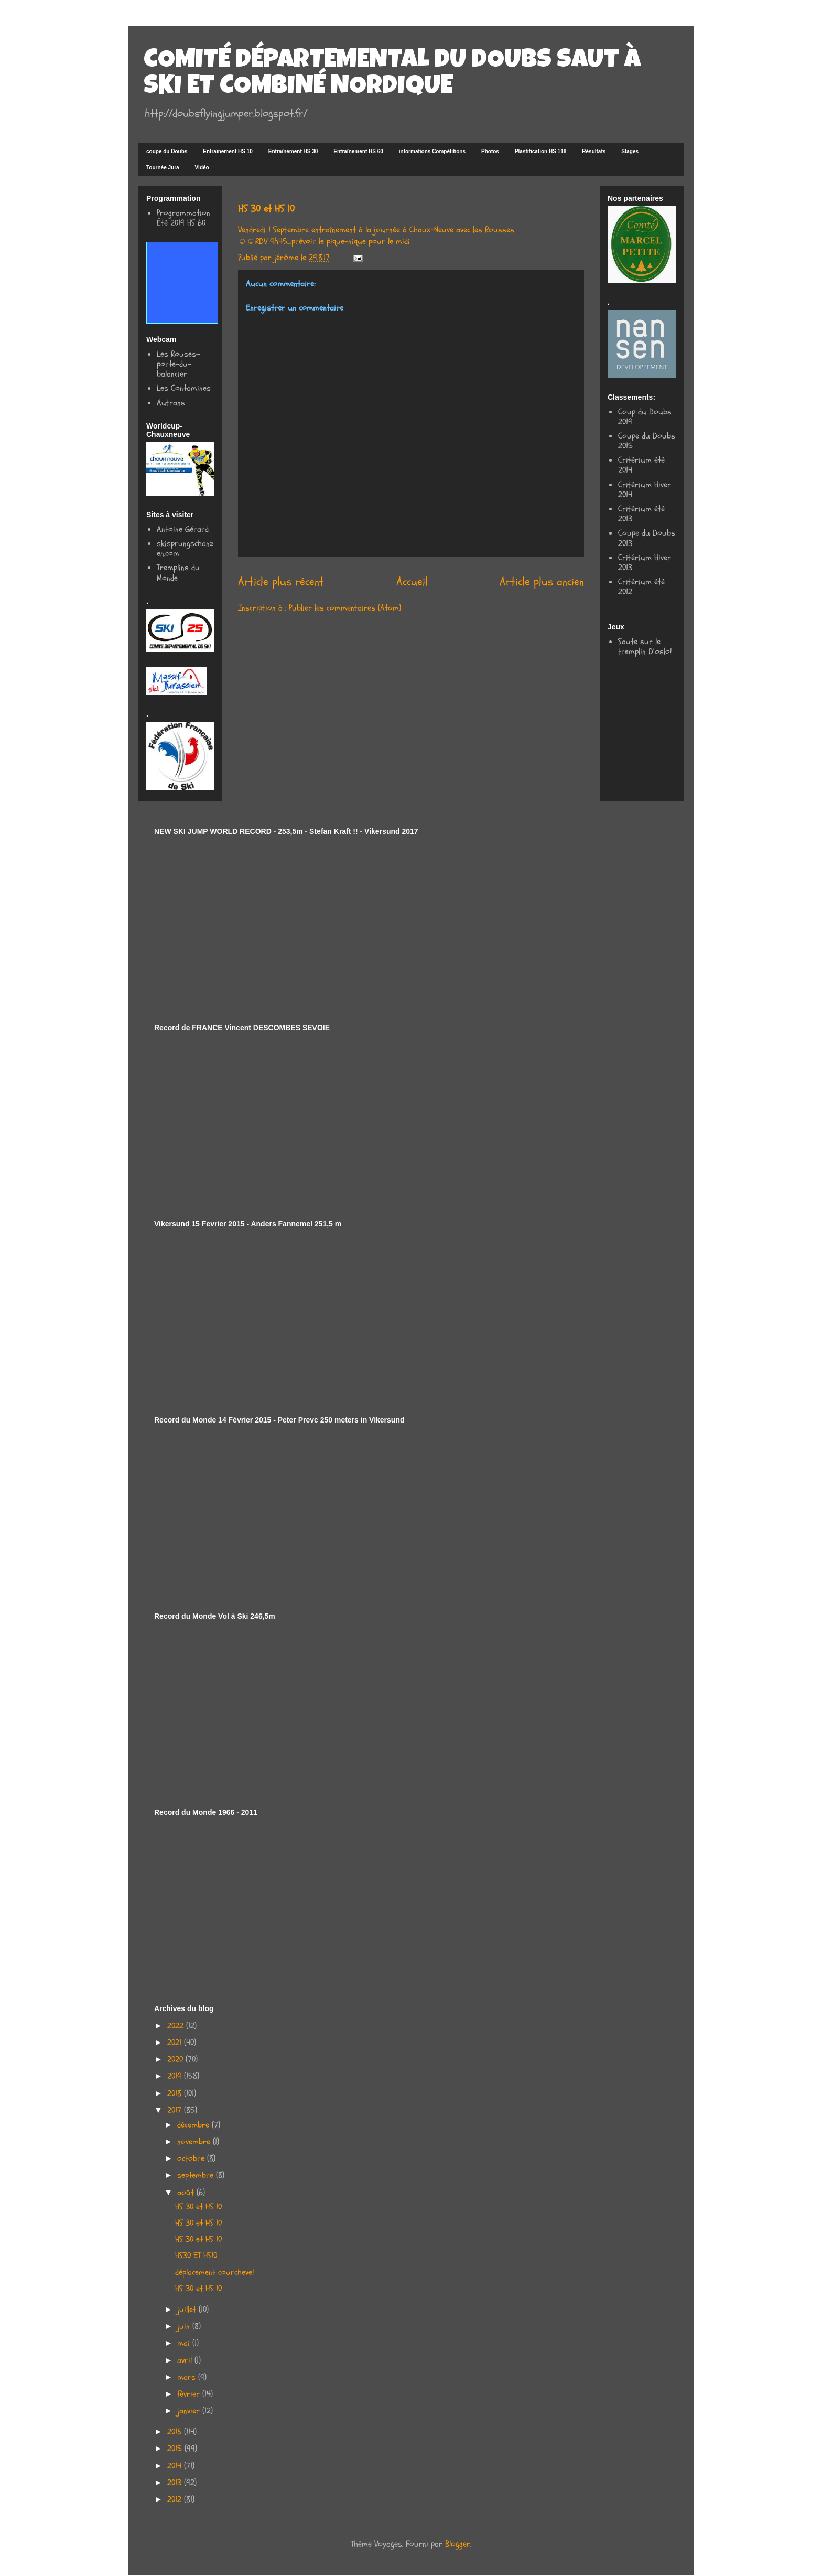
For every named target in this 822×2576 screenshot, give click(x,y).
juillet (188, 2309)
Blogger (457, 2544)
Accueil (412, 582)
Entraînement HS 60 (358, 151)
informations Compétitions (432, 151)
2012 (175, 2499)
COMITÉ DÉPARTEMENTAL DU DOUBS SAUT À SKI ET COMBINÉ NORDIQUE (392, 74)
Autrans (171, 403)
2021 (175, 2042)
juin (184, 2326)
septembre (196, 2175)
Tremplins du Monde (178, 572)
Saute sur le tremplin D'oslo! (645, 646)
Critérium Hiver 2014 (644, 489)
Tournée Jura (162, 167)
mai (184, 2343)
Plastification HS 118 (540, 151)
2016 (175, 2432)
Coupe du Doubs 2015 (646, 441)
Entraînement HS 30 (293, 151)
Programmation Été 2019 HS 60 (183, 218)
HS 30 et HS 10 (198, 2206)
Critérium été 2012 (641, 586)
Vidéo (202, 167)
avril (185, 2360)
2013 (175, 2482)
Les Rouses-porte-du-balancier (178, 364)
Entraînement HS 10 (227, 151)
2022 (176, 2026)
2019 (175, 2076)
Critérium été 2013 (641, 514)
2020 (176, 2059)
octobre (192, 2158)
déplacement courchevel (214, 2272)
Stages (630, 151)
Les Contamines (184, 388)
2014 (175, 2466)
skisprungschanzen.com (185, 548)
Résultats (593, 151)
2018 (175, 2093)
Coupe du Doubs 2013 (646, 538)
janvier (189, 2411)
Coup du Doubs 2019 (645, 416)
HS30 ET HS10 (196, 2255)
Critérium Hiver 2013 (644, 562)
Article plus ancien (542, 582)
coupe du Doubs (166, 151)
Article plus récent (281, 582)
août (187, 2192)
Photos (490, 151)
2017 (175, 2110)
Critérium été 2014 (641, 465)
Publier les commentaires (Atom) (345, 608)
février (189, 2394)
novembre (195, 2141)
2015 (176, 2448)
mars (187, 2377)
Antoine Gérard (183, 529)
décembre (194, 2125)
